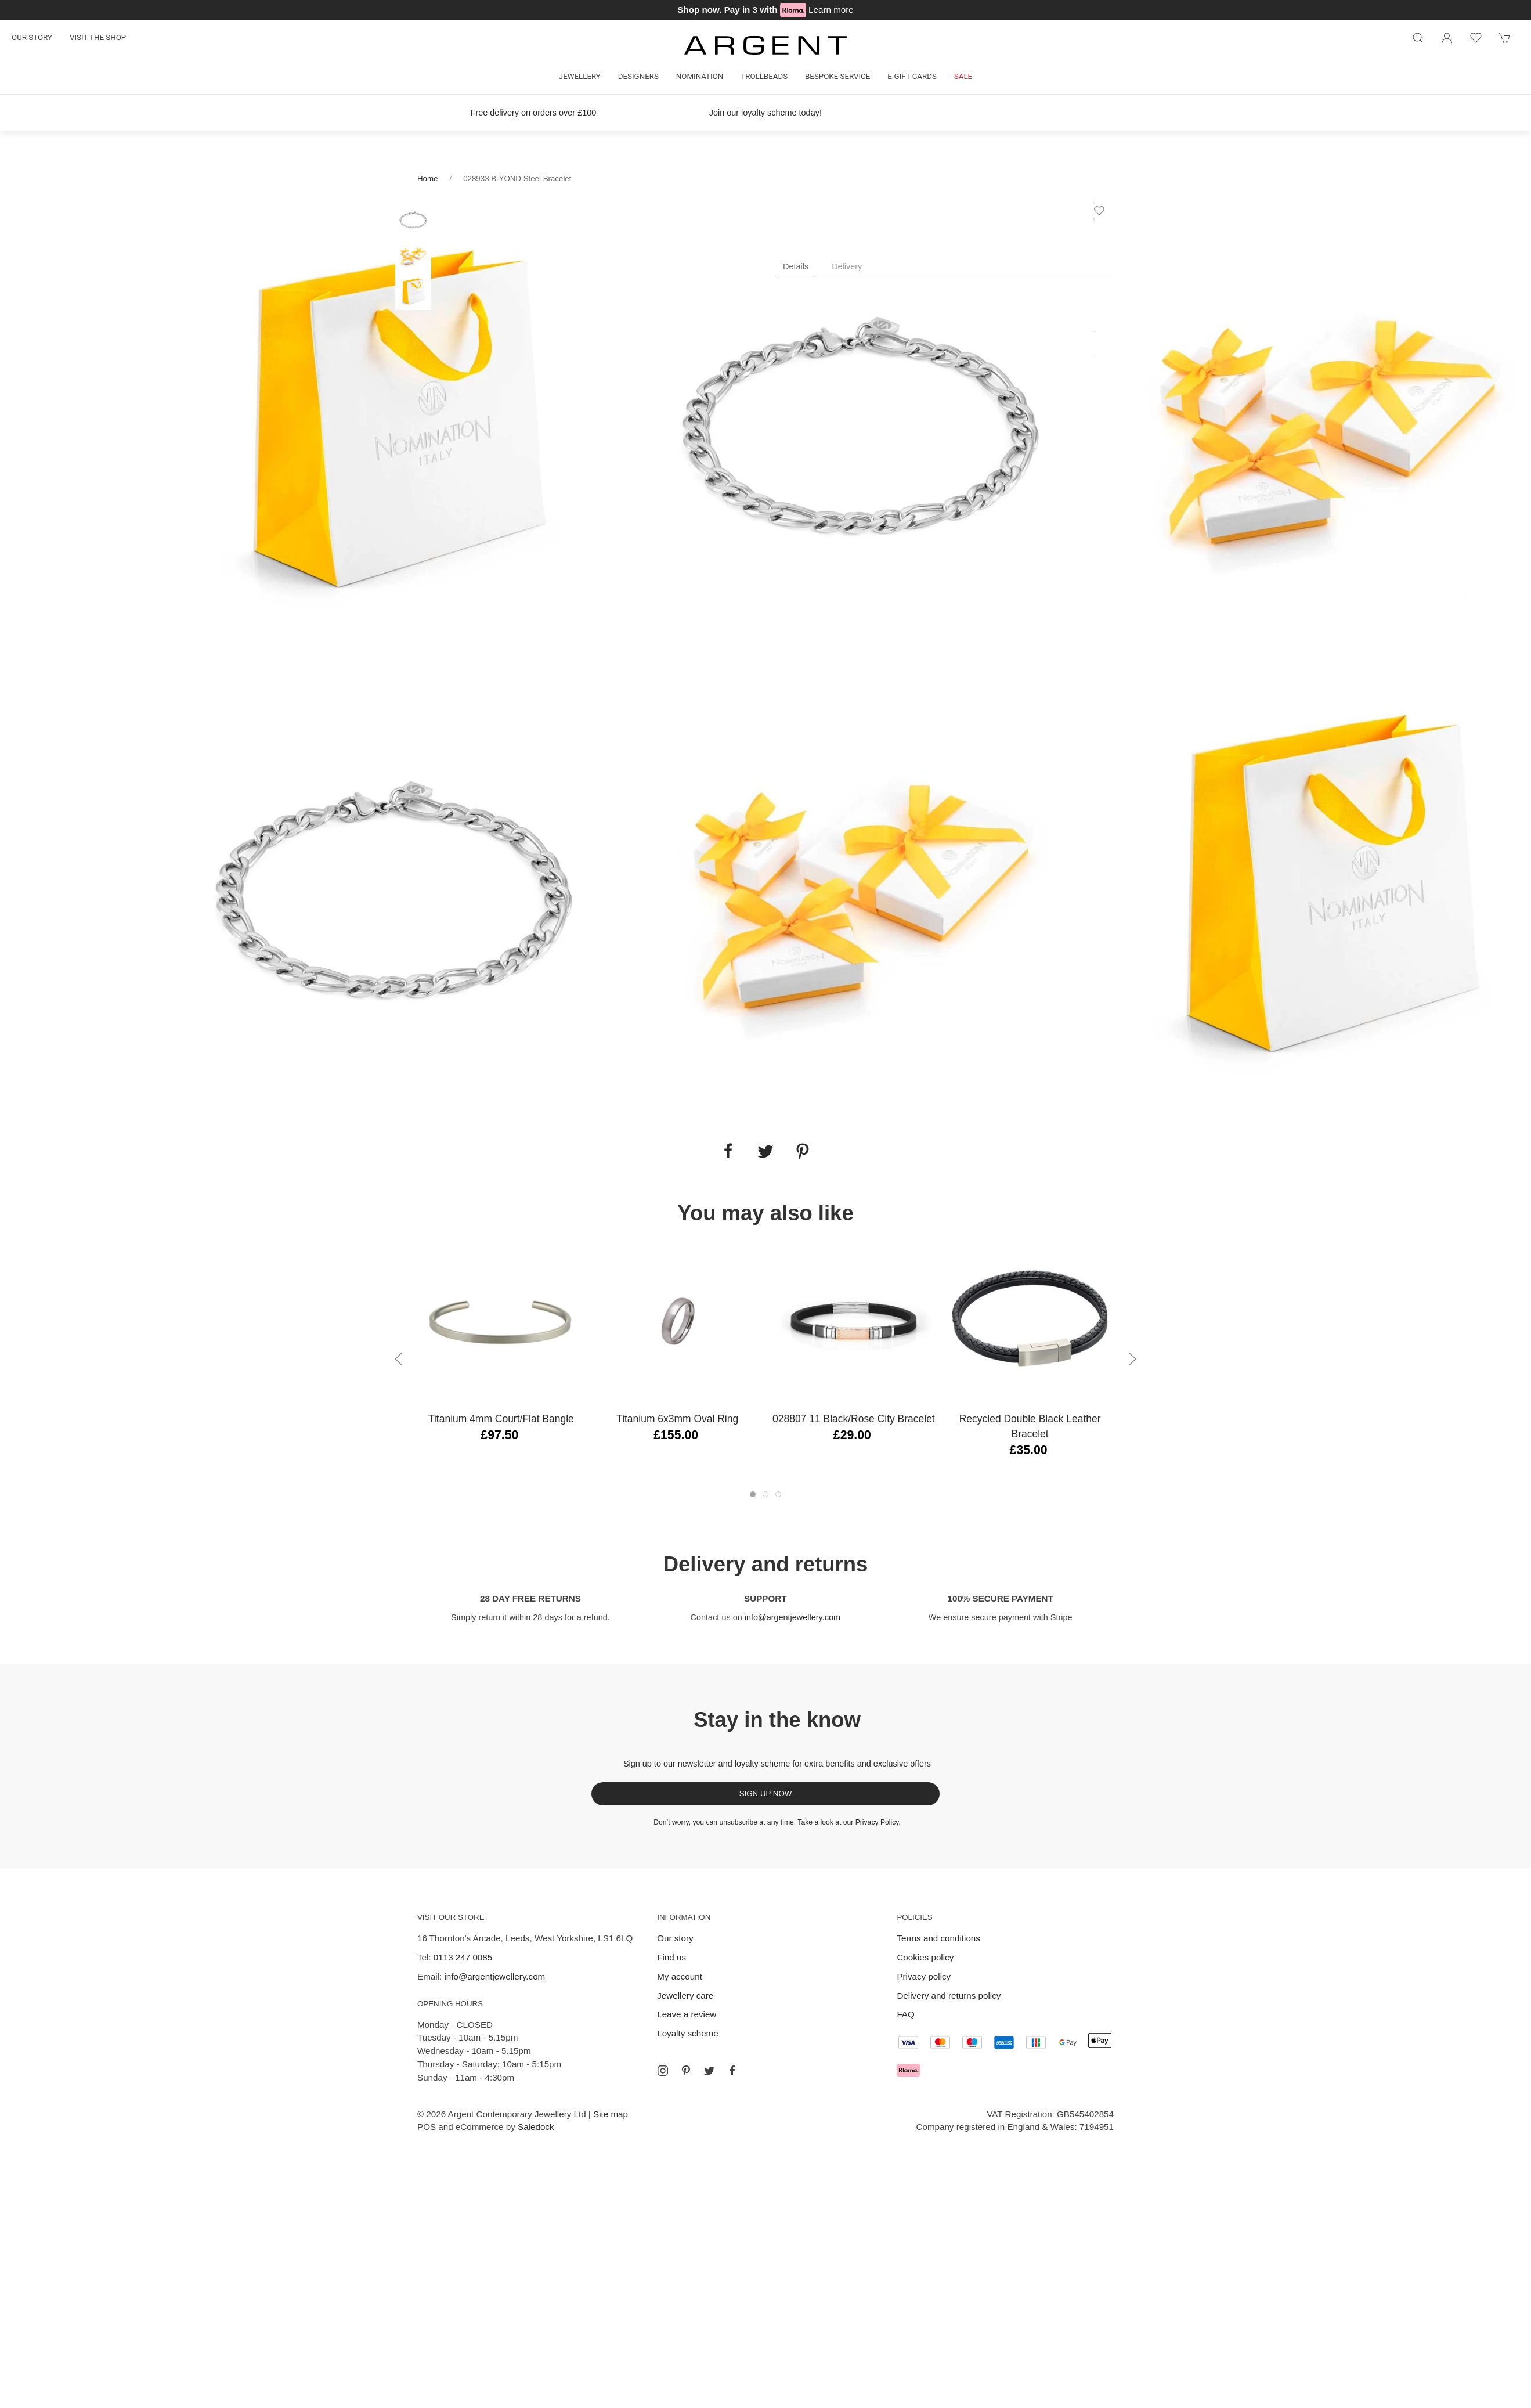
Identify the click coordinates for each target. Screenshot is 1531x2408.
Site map (610, 2114)
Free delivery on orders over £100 (534, 112)
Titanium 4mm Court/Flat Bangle (501, 1419)
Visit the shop (98, 37)
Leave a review (686, 2014)
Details (795, 266)
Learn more (831, 10)
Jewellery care (685, 1995)
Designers (638, 76)
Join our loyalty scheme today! (765, 112)
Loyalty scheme (687, 2033)
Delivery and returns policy (949, 1995)
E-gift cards (912, 76)
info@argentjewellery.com (792, 1617)
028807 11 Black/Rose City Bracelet (853, 1419)
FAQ (905, 2014)
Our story (32, 37)
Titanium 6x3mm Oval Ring (677, 1419)
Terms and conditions (938, 1938)
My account (679, 1976)
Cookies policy (925, 1957)
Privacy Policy (877, 1822)
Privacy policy (924, 1976)
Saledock (536, 2127)
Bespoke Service (837, 76)
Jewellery (580, 76)
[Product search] (1417, 37)
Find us (671, 1957)
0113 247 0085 (463, 1957)
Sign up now (765, 1793)
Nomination (699, 76)
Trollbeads (764, 76)
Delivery (847, 266)
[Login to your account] (1446, 37)
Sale (963, 76)
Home (427, 178)
